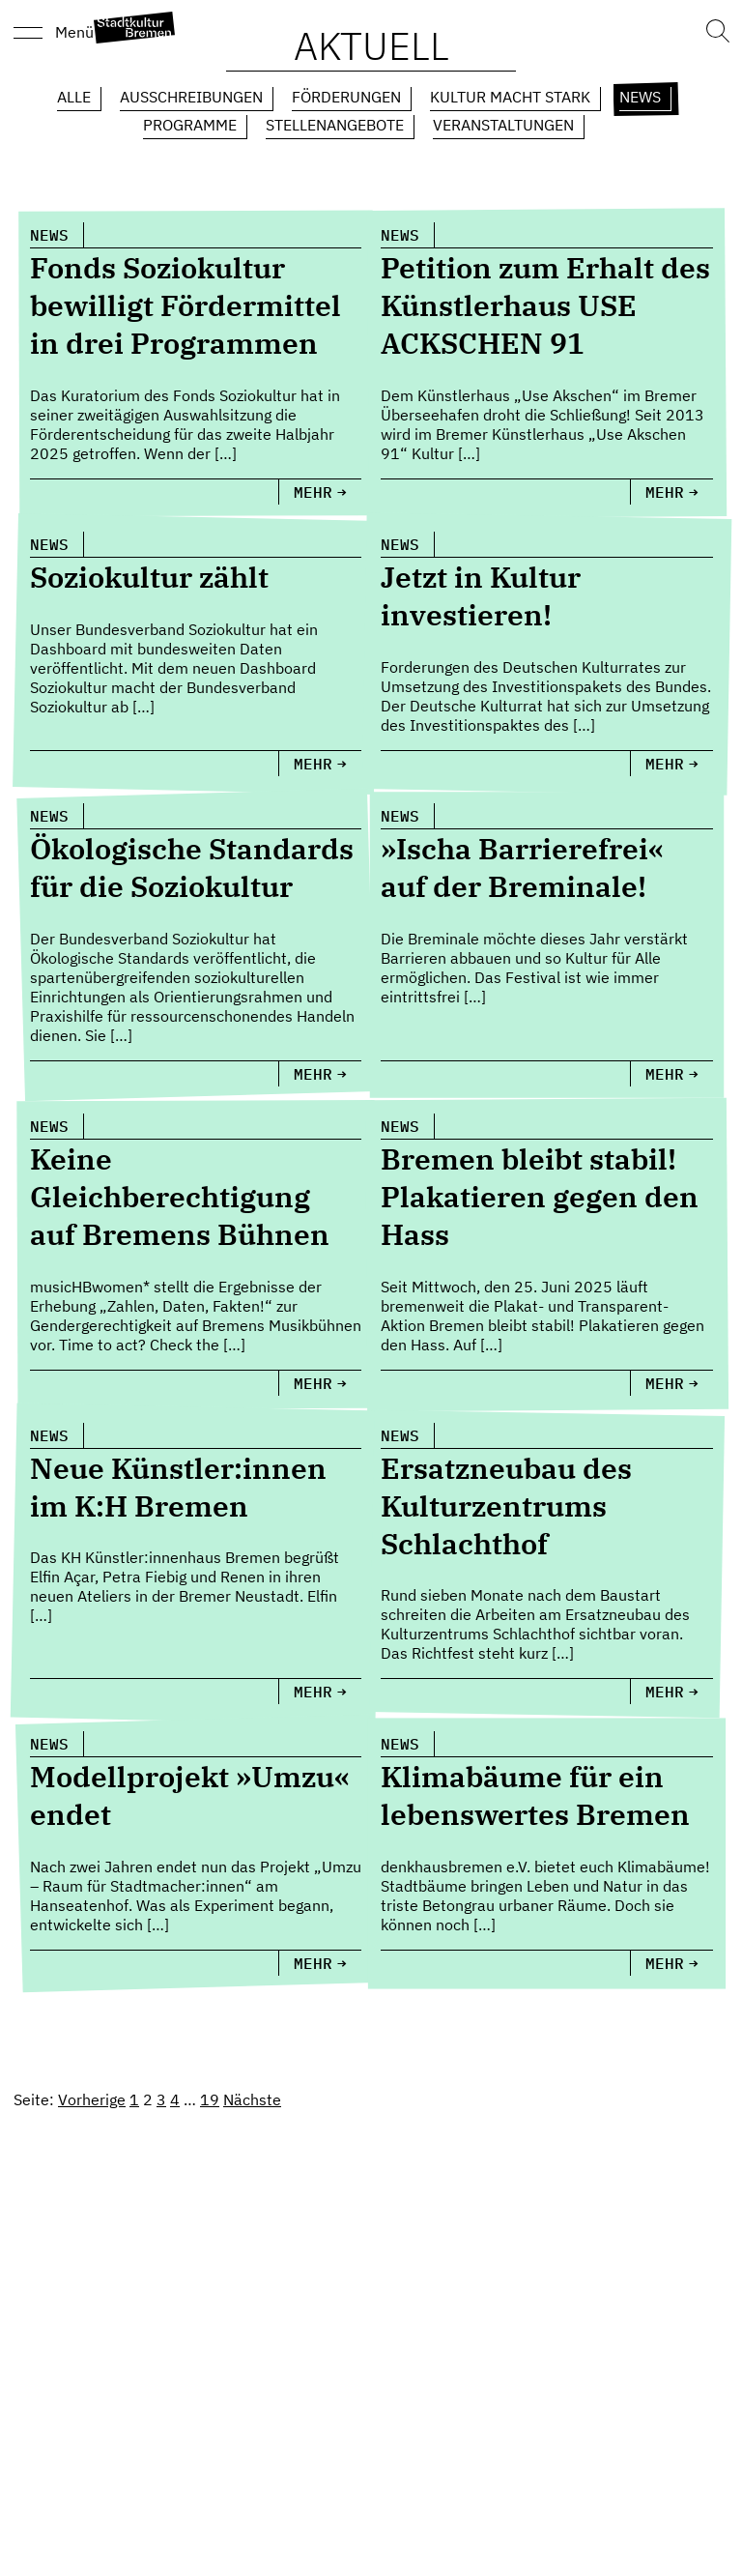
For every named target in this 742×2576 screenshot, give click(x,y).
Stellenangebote (335, 124)
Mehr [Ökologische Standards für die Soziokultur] (313, 1074)
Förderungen (346, 96)
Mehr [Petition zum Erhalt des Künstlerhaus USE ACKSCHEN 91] (664, 492)
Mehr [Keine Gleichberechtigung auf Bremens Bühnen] (313, 1383)
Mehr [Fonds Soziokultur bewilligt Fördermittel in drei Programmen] (313, 492)
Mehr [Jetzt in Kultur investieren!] (664, 763)
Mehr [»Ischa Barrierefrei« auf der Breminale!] (664, 1074)
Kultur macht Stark (510, 96)
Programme (190, 124)
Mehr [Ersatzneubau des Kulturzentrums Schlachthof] (664, 1691)
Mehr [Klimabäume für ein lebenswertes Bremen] (664, 1963)
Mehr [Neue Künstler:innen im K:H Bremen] (313, 1691)
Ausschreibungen (191, 96)
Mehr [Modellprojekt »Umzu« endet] (313, 1963)
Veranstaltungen (503, 124)
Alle (74, 96)
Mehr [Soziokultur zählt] (313, 763)
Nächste (252, 2099)
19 (209, 2099)
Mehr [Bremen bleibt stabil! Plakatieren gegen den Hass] (664, 1383)
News (640, 96)
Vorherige (92, 2099)
